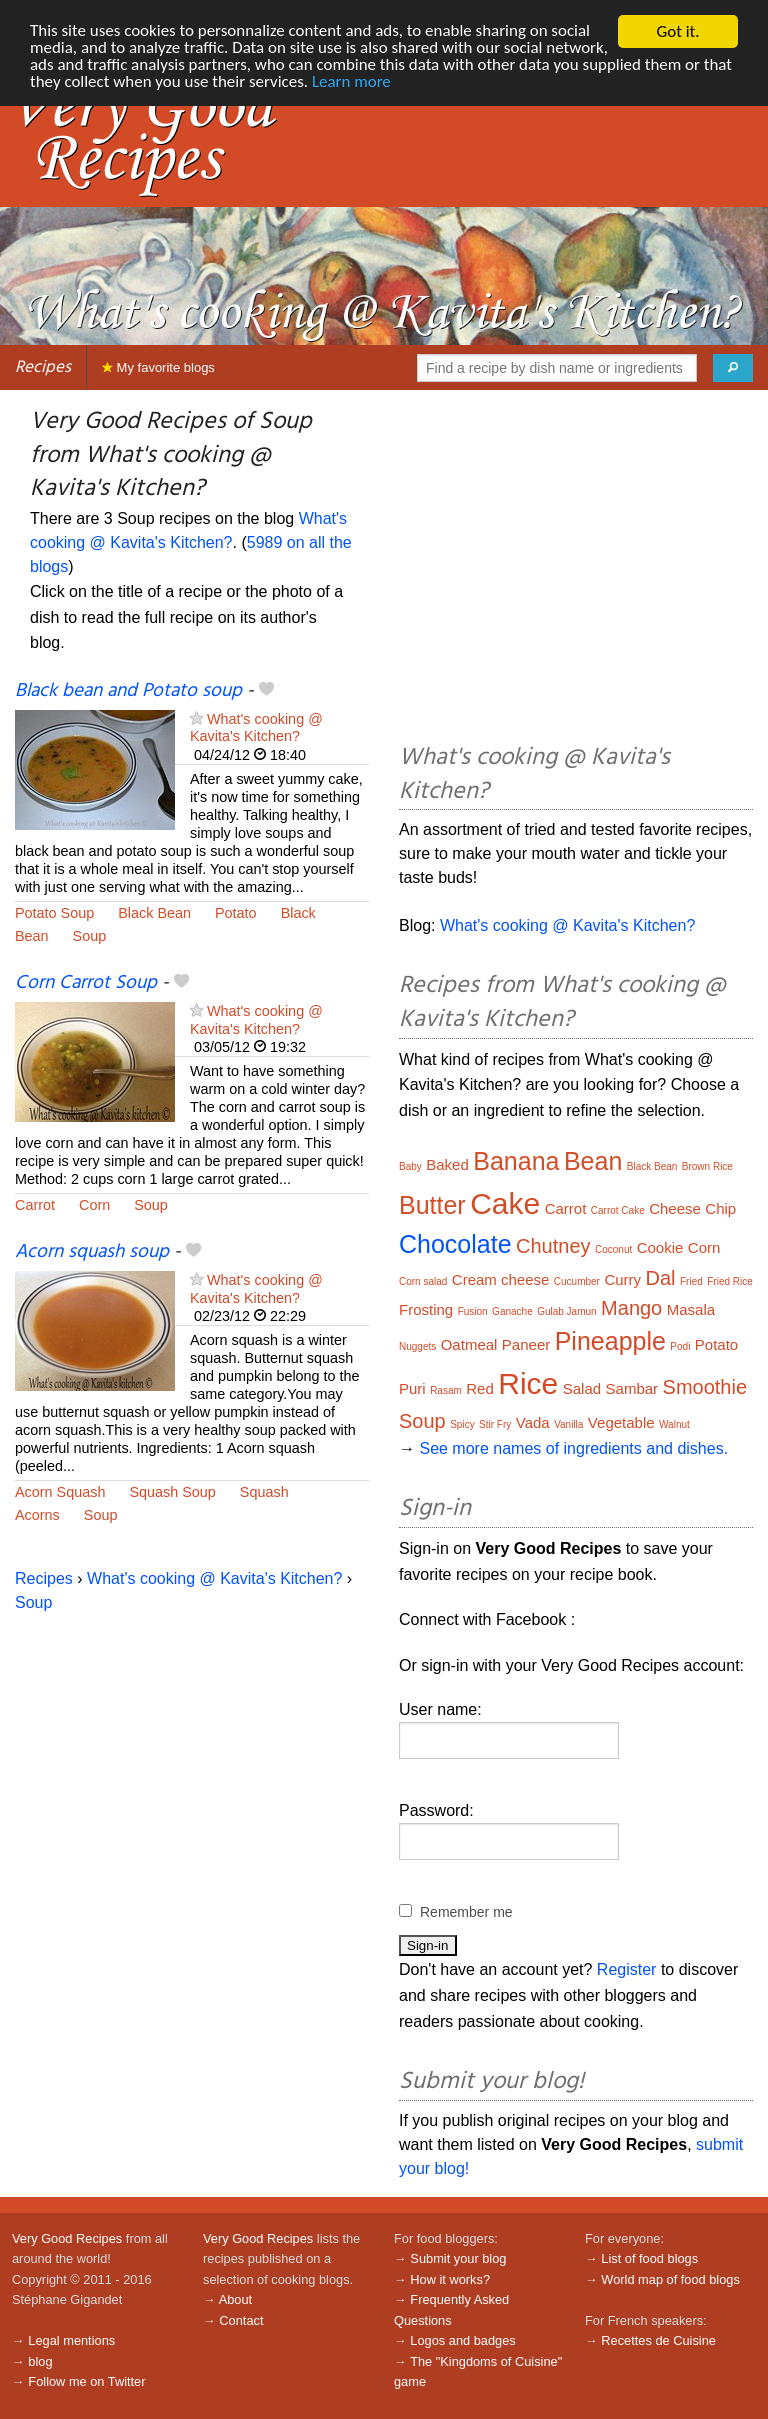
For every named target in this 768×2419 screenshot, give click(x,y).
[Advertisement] (576, 570)
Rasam (446, 1390)
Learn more (443, 83)
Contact (241, 2320)
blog (40, 2361)
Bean (32, 936)
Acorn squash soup (92, 1252)
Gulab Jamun (566, 1311)
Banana (516, 1161)
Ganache (512, 1311)
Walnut (674, 1424)
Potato (236, 913)
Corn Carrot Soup (86, 983)
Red (480, 1388)
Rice (528, 1383)
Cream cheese (501, 1279)
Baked (447, 1164)
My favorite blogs (158, 367)
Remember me (466, 1912)
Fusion (473, 1311)
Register (627, 1969)
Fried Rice (730, 1281)
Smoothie (705, 1387)
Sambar (632, 1388)
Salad (582, 1388)
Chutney (553, 1246)
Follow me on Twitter (86, 2381)
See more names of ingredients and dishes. (573, 1448)
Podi (680, 1346)
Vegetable (621, 1422)
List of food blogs (649, 2258)
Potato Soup (54, 913)
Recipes (43, 367)
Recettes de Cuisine (658, 2340)
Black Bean (154, 913)
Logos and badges (462, 2340)
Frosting (426, 1309)
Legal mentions (71, 2340)
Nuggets (417, 1346)
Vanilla (568, 1424)
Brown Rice (707, 1166)
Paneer (526, 1344)
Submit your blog (458, 2258)
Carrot (35, 1205)
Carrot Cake (618, 1210)
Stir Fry (495, 1424)
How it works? (450, 2279)
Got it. (677, 31)
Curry (622, 1279)
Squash (264, 1492)
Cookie (660, 1247)
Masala (691, 1309)
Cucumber (577, 1281)
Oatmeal (469, 1344)
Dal (661, 1278)
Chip (720, 1208)
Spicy (462, 1424)
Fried (691, 1281)
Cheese (675, 1208)
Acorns (37, 1515)
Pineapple (610, 1341)
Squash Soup (172, 1492)
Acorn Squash (60, 1492)
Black (298, 913)
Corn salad (423, 1281)
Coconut (613, 1249)
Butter (432, 1205)
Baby (410, 1166)
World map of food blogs (670, 2279)
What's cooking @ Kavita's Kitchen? (256, 727)
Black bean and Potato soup (128, 691)
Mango (631, 1308)
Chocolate (455, 1244)
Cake (505, 1203)
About (235, 2299)
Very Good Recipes (67, 2238)
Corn (94, 1205)
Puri (412, 1388)
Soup (90, 936)
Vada (533, 1422)
